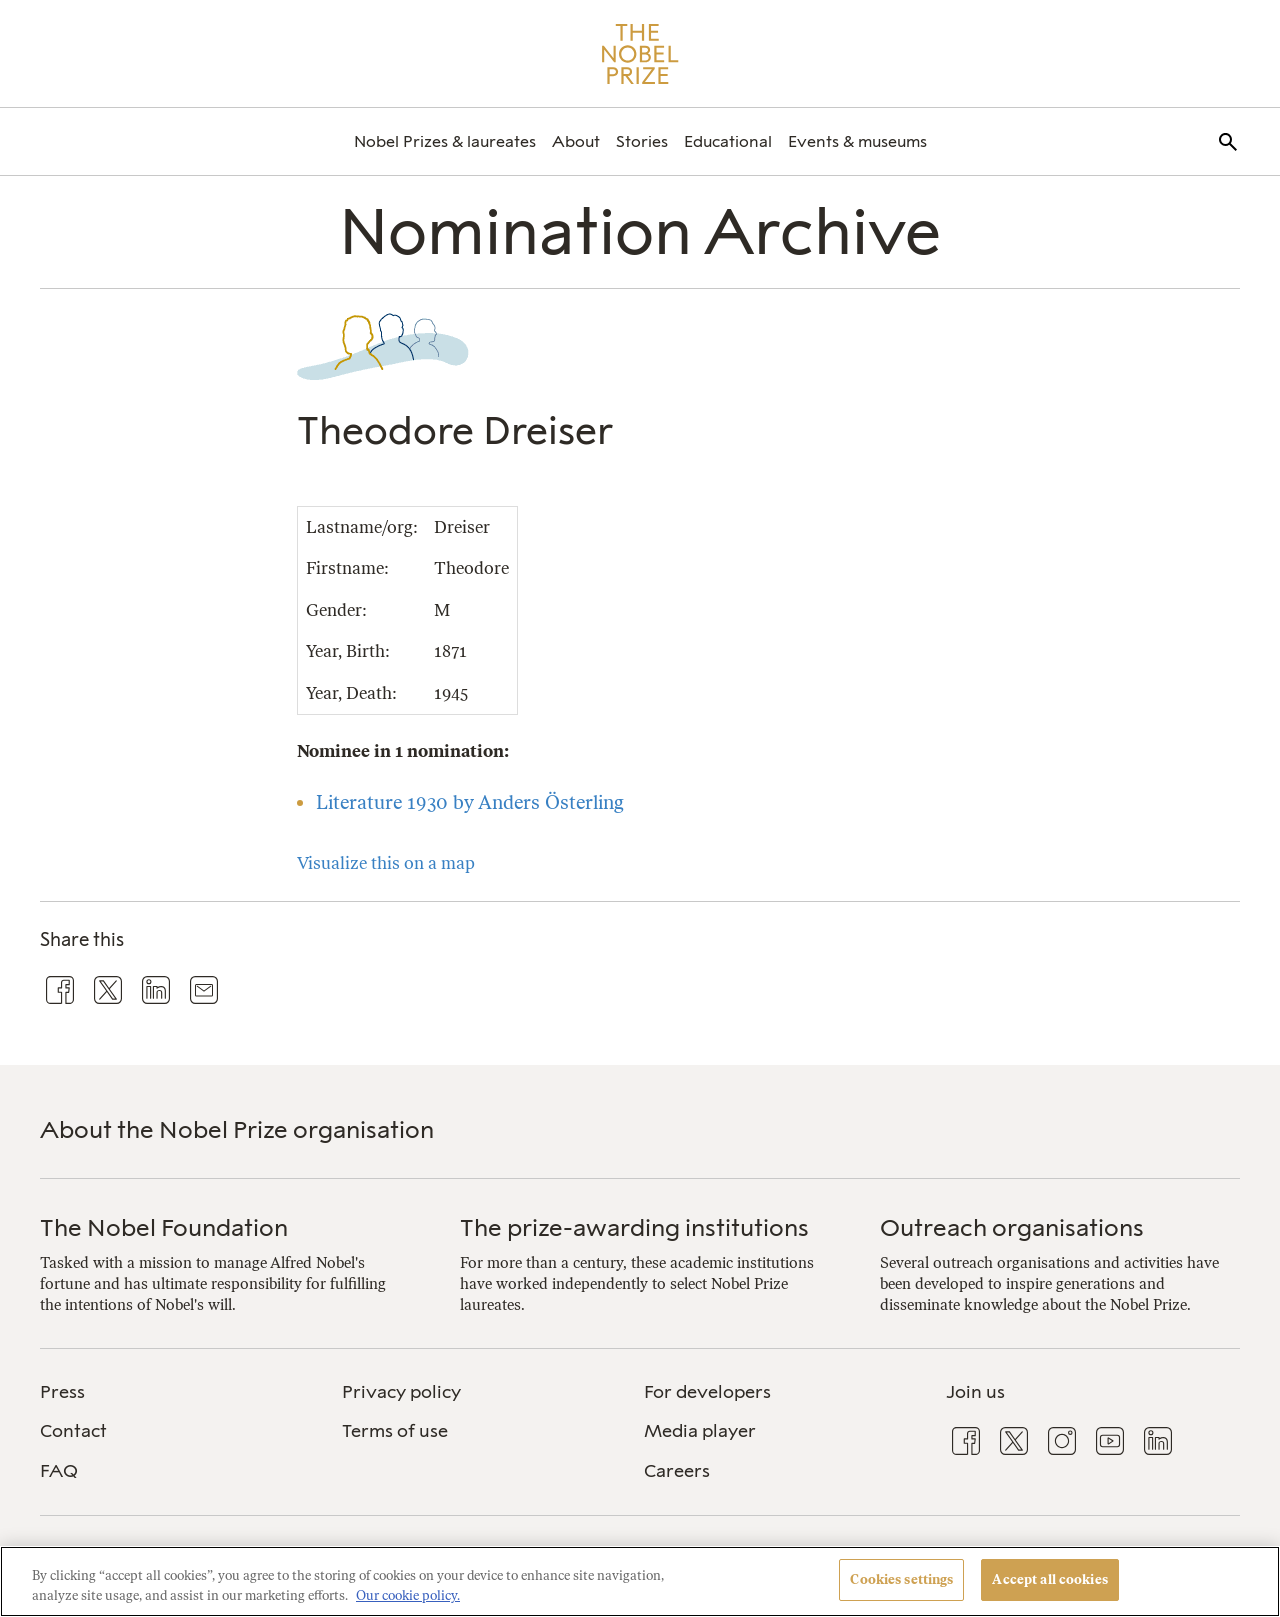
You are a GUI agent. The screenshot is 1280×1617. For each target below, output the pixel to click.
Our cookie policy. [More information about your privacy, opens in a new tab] (408, 1595)
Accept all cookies (1049, 1579)
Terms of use (395, 1431)
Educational (728, 141)
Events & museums (857, 141)
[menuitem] (445, 141)
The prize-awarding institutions (634, 1227)
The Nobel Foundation (164, 1227)
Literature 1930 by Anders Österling (470, 802)
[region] (640, 1581)
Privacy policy (401, 1392)
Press (62, 1392)
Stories (642, 141)
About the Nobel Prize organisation (237, 1129)
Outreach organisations (1012, 1227)
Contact (73, 1431)
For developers (707, 1392)
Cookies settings (901, 1579)
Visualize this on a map (386, 863)
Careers (677, 1471)
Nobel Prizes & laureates (445, 141)
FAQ (59, 1471)
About (576, 141)
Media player (700, 1431)
